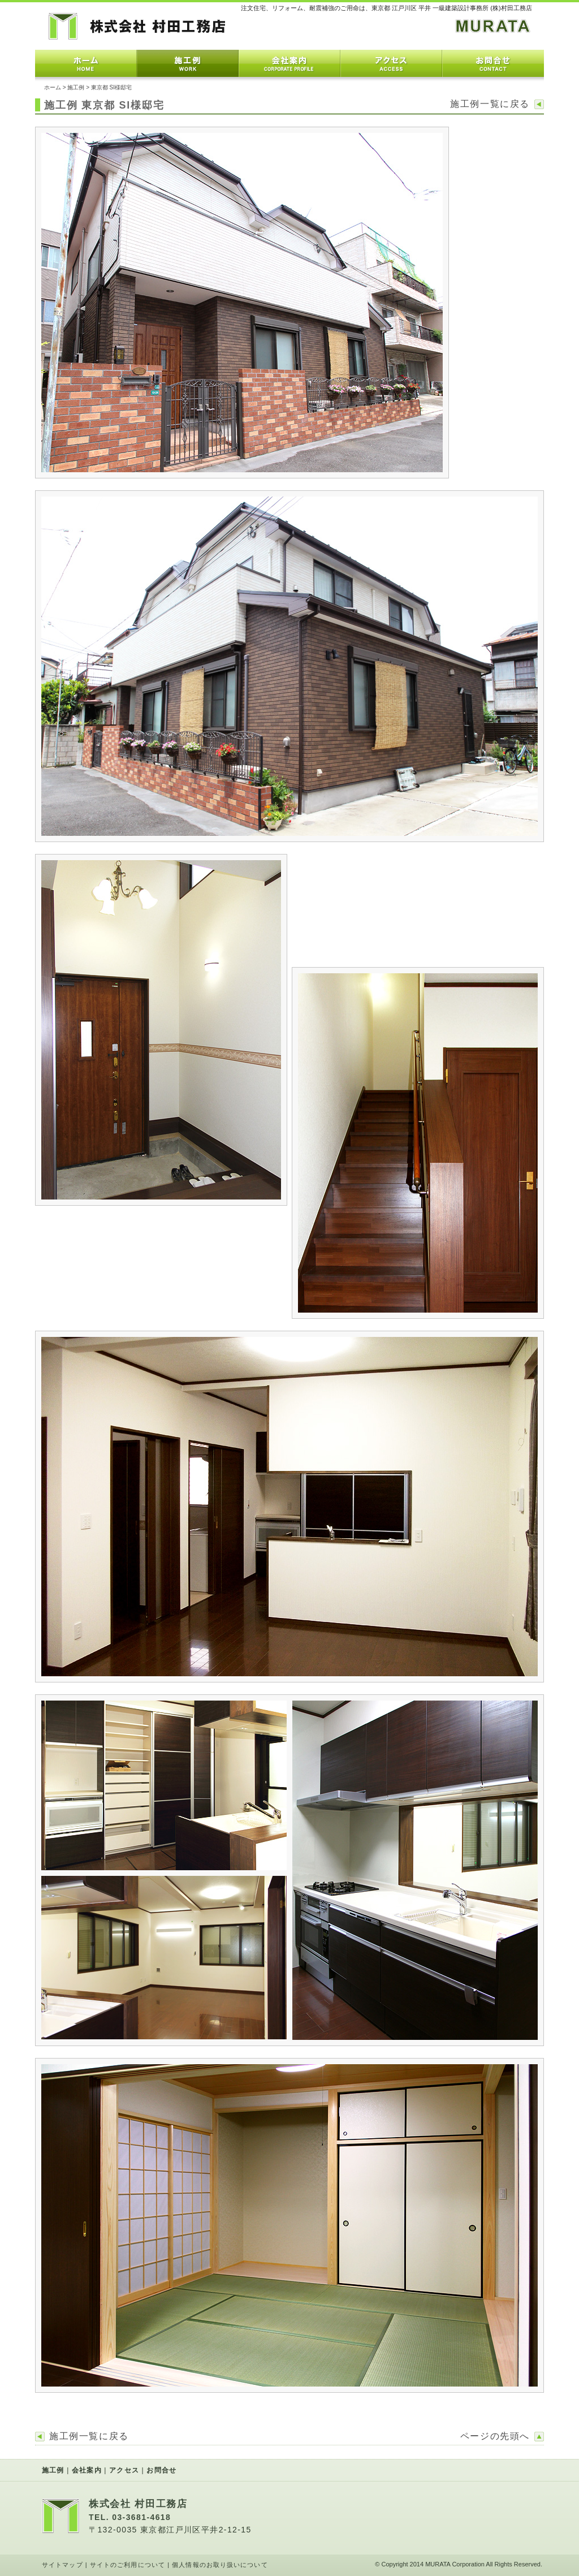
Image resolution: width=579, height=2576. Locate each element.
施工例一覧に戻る (490, 104)
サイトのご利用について (127, 2564)
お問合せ (493, 63)
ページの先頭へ (495, 2436)
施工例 (188, 63)
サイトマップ (62, 2564)
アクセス (391, 63)
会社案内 (289, 63)
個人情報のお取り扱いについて (219, 2564)
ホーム (86, 63)
